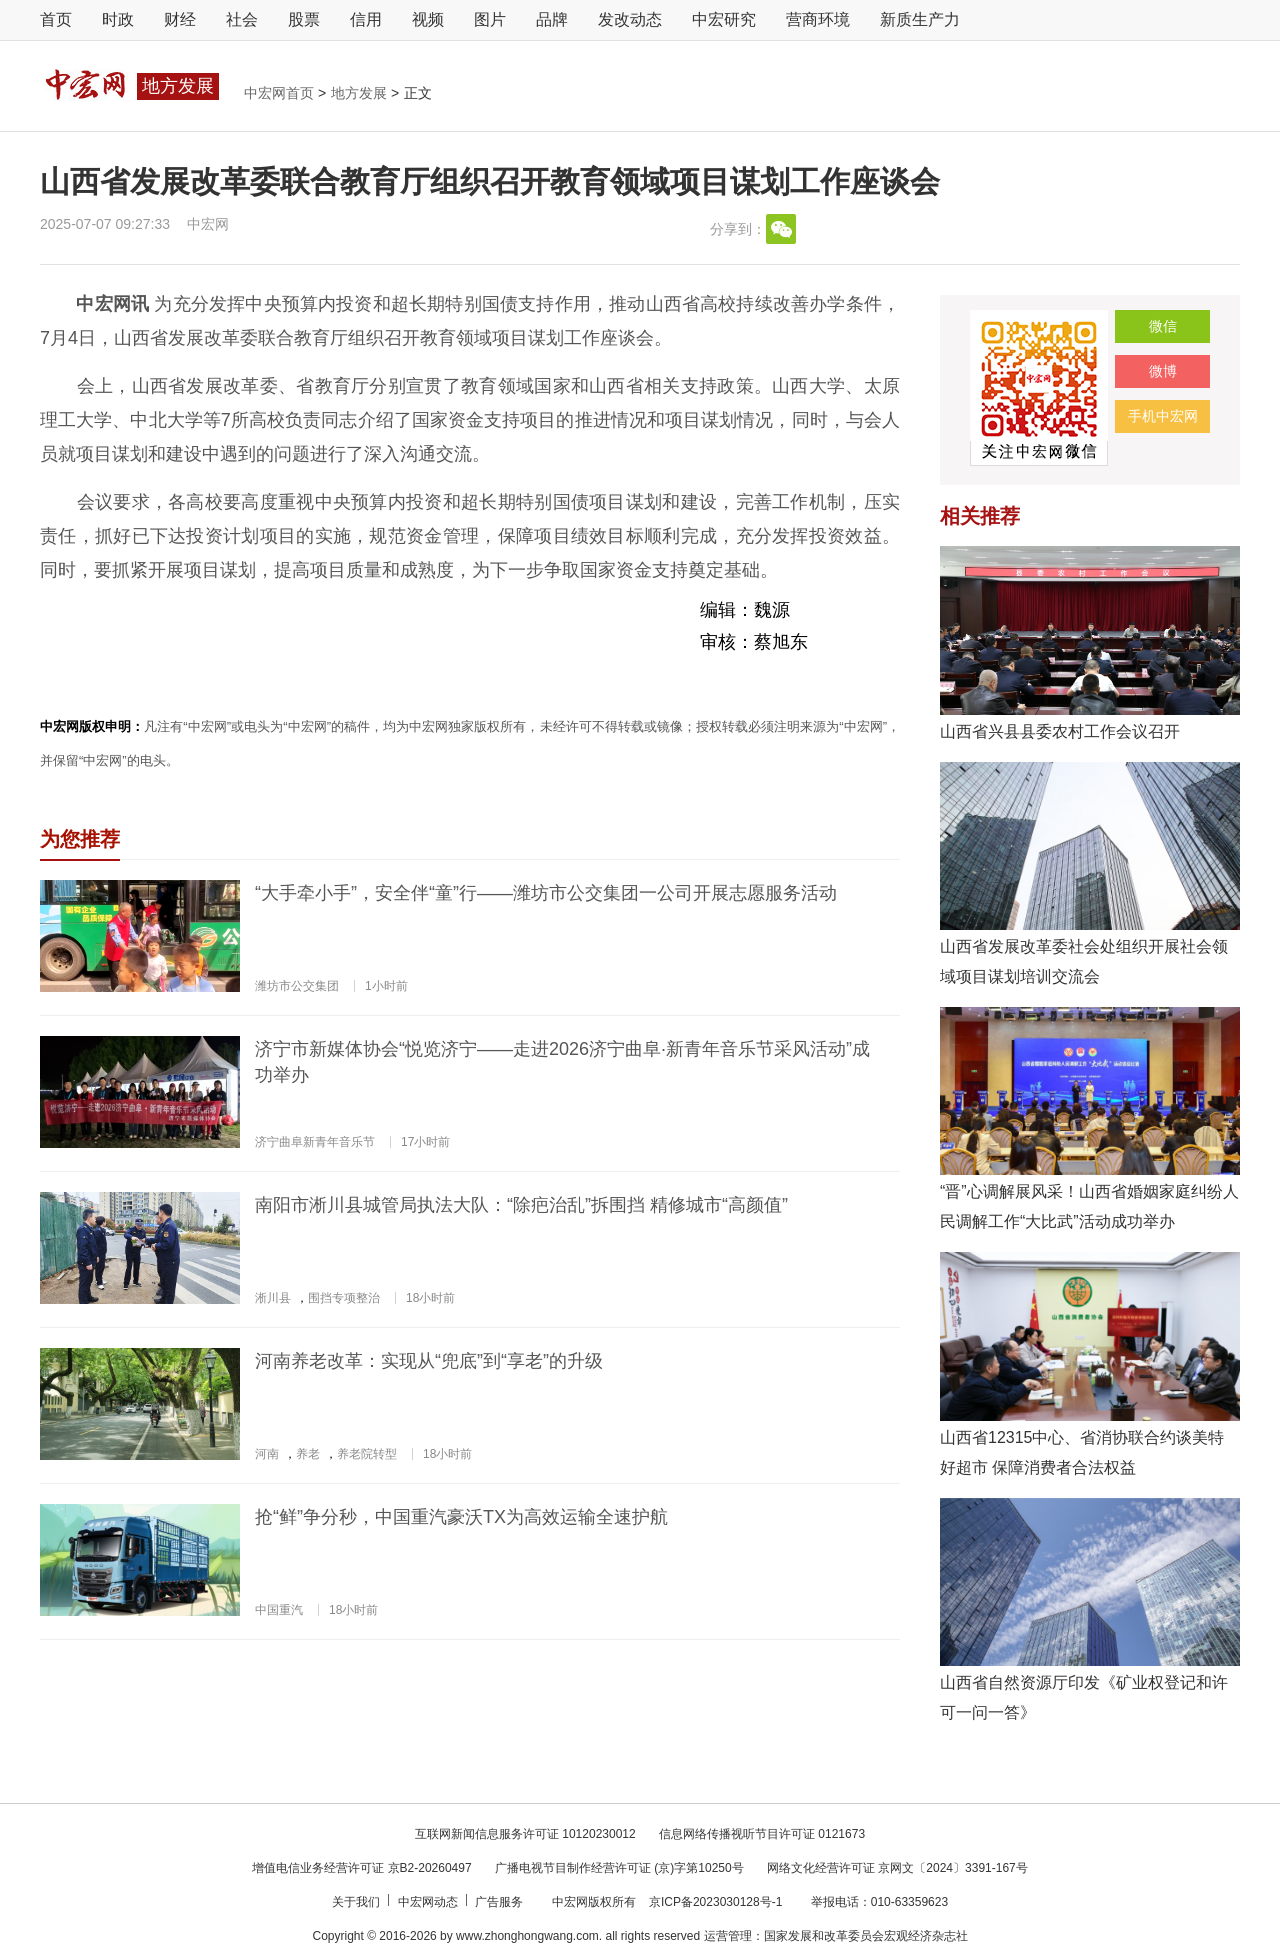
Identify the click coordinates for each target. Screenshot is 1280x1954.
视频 (428, 19)
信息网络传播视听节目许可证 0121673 (762, 1834)
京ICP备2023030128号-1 (715, 1902)
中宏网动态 (429, 1902)
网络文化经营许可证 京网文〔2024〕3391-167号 (897, 1868)
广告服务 (500, 1902)
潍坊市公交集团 (297, 986)
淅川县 (273, 1298)
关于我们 (357, 1902)
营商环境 (818, 19)
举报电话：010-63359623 (879, 1902)
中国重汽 (279, 1610)
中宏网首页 (281, 93)
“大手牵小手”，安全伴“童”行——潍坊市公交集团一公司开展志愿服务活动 (546, 893)
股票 (304, 19)
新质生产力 (920, 19)
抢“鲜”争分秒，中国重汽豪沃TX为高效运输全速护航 (461, 1517)
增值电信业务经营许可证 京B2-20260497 (361, 1868)
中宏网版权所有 (595, 1902)
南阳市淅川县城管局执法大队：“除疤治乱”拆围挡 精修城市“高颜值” (521, 1205)
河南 (267, 1454)
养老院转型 (367, 1454)
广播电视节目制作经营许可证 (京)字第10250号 (619, 1868)
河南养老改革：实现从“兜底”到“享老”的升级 (429, 1361)
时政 (118, 19)
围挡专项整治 (344, 1298)
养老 (308, 1454)
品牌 (552, 19)
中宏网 (208, 224)
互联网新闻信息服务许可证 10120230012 (525, 1834)
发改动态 (630, 19)
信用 (366, 19)
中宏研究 (724, 19)
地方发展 (361, 93)
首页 (56, 19)
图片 (490, 19)
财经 (180, 19)
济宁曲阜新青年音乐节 (315, 1142)
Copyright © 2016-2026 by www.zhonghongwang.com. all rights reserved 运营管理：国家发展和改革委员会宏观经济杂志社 (639, 1936)
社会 (242, 19)
